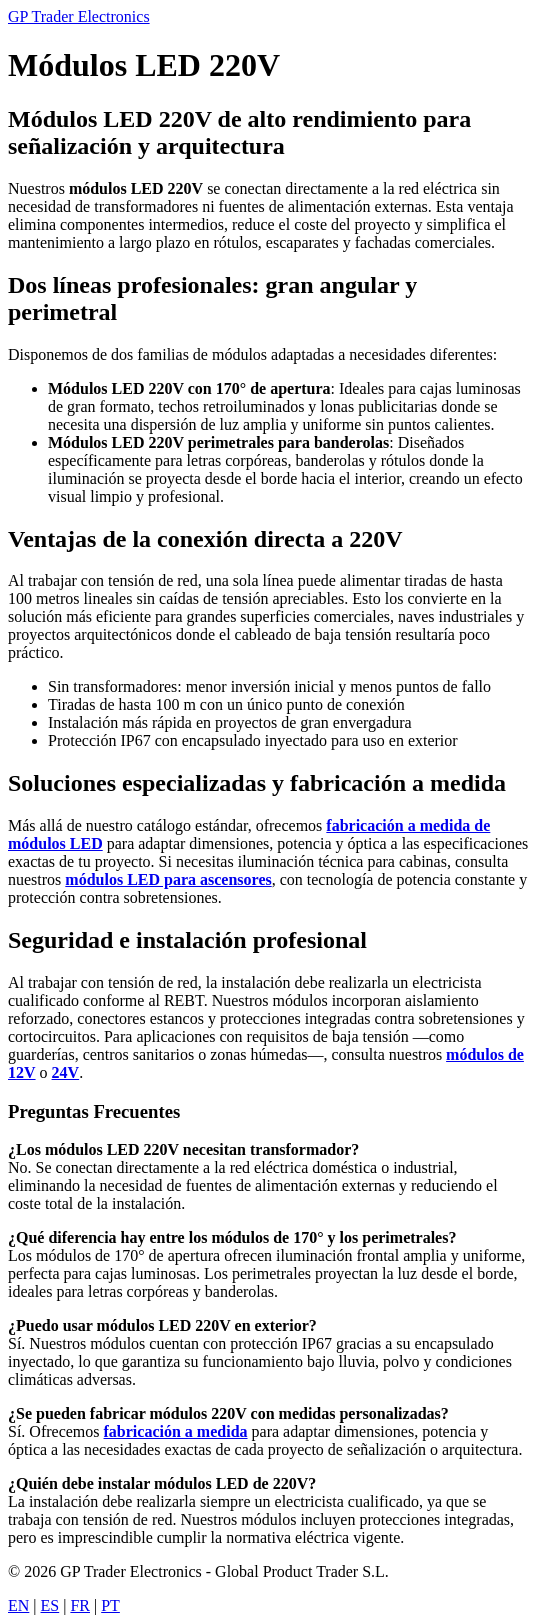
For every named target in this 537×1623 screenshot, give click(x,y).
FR (80, 1605)
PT (110, 1605)
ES (50, 1605)
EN (18, 1605)
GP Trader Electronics (79, 16)
